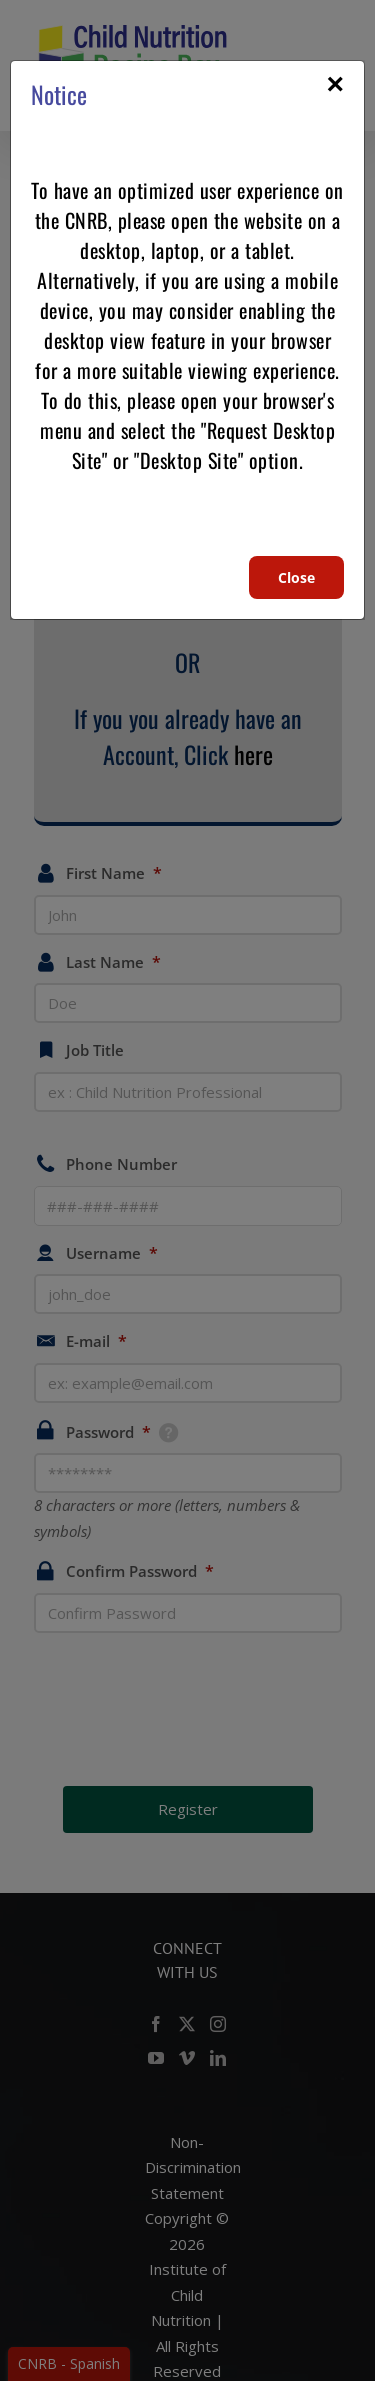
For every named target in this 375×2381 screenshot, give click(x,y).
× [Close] (335, 84)
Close (296, 577)
